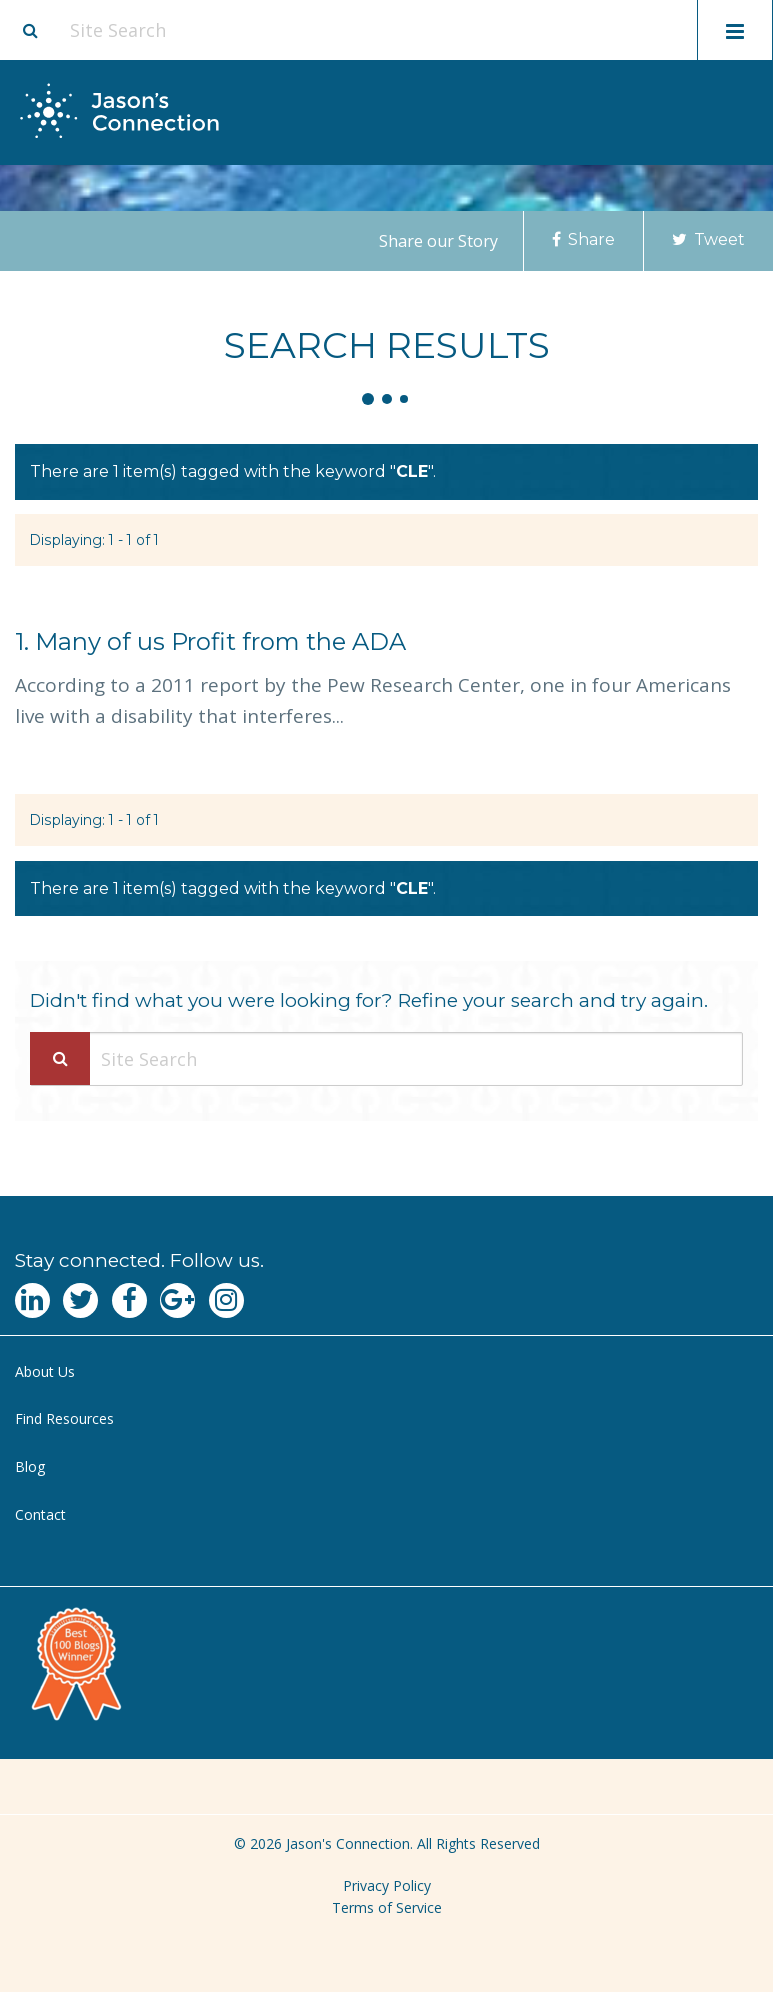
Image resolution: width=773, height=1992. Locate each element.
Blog (30, 1466)
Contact (40, 1514)
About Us (45, 1371)
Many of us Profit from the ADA (210, 641)
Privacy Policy (387, 1885)
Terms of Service (387, 1907)
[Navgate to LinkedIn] (32, 1300)
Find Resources (64, 1418)
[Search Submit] (60, 1058)
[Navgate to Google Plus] (177, 1300)
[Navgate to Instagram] (226, 1300)
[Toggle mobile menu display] (735, 30)
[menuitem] (386, 1372)
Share (583, 239)
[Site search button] (30, 30)
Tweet (708, 239)
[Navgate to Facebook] (129, 1300)
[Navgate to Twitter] (80, 1300)
